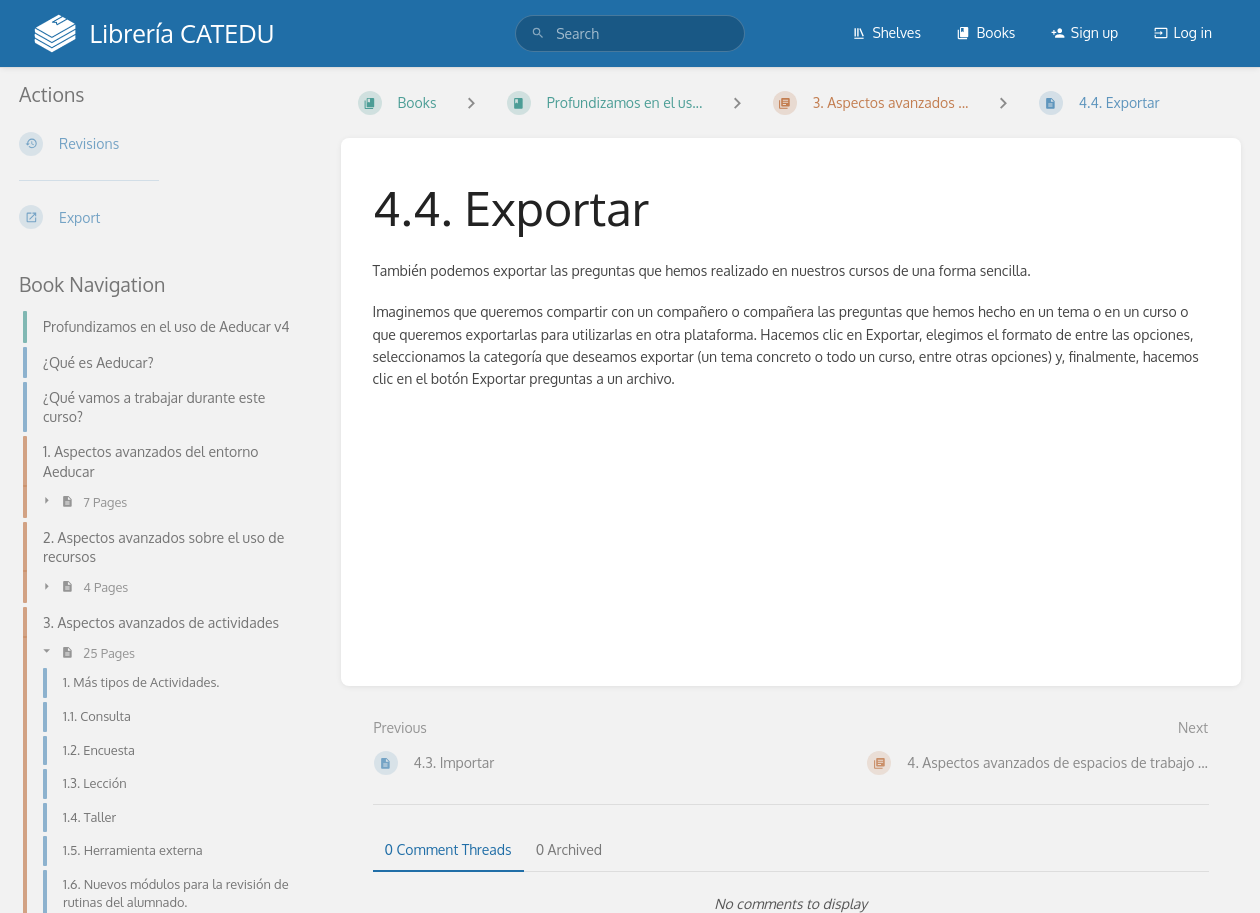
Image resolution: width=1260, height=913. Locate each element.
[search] (630, 33)
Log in (1183, 32)
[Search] (538, 33)
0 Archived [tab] (569, 849)
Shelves (886, 32)
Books (985, 32)
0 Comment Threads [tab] (448, 849)
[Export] (164, 217)
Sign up (1084, 32)
